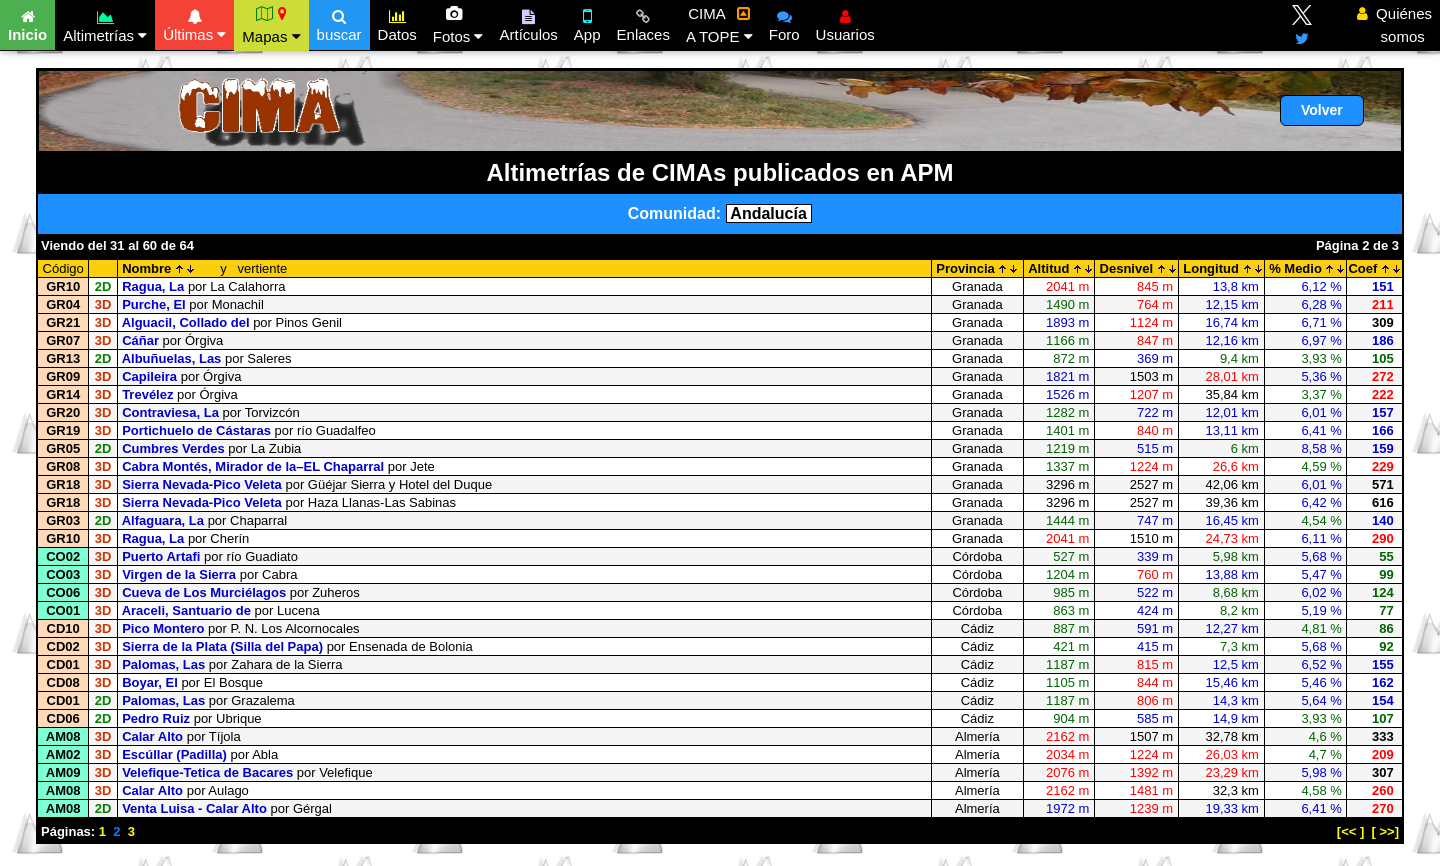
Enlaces (643, 23)
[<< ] (1350, 831)
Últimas (194, 23)
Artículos (528, 23)
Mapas (271, 25)
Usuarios (845, 23)
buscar (339, 23)
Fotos (458, 25)
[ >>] (1385, 831)
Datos (397, 23)
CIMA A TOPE (719, 25)
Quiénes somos (1394, 25)
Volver (1322, 110)
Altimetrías (105, 23)
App (587, 23)
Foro (784, 23)
